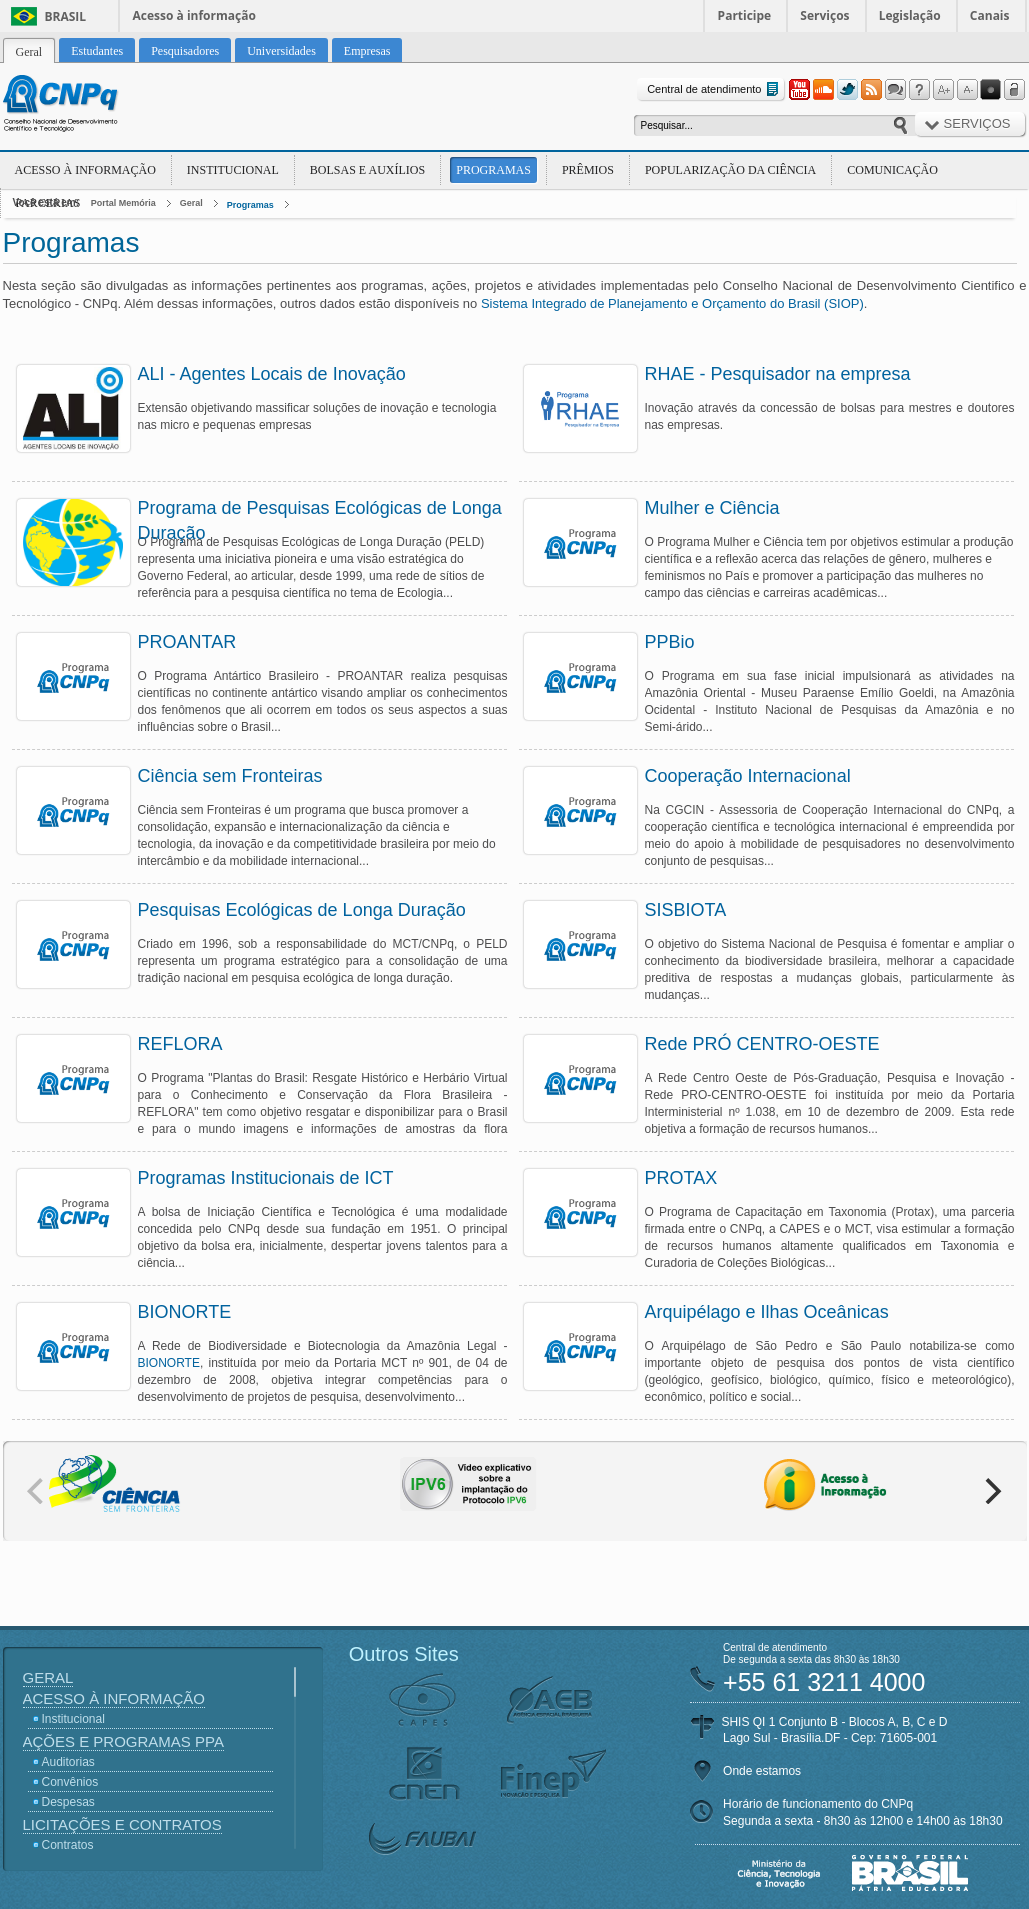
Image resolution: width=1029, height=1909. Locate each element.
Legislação (910, 15)
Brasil (66, 16)
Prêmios (588, 170)
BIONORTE (169, 1363)
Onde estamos (762, 1771)
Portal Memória (123, 203)
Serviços (824, 15)
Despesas (68, 1802)
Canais (990, 15)
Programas (493, 170)
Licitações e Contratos (122, 1824)
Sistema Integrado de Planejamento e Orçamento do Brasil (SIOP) (672, 303)
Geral (191, 203)
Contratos (68, 1845)
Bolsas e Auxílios (367, 170)
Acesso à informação (194, 15)
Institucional (233, 170)
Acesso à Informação (85, 170)
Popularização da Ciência (730, 170)
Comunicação (892, 170)
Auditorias (68, 1762)
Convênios (70, 1782)
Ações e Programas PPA (123, 1741)
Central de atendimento (714, 89)
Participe (745, 15)
